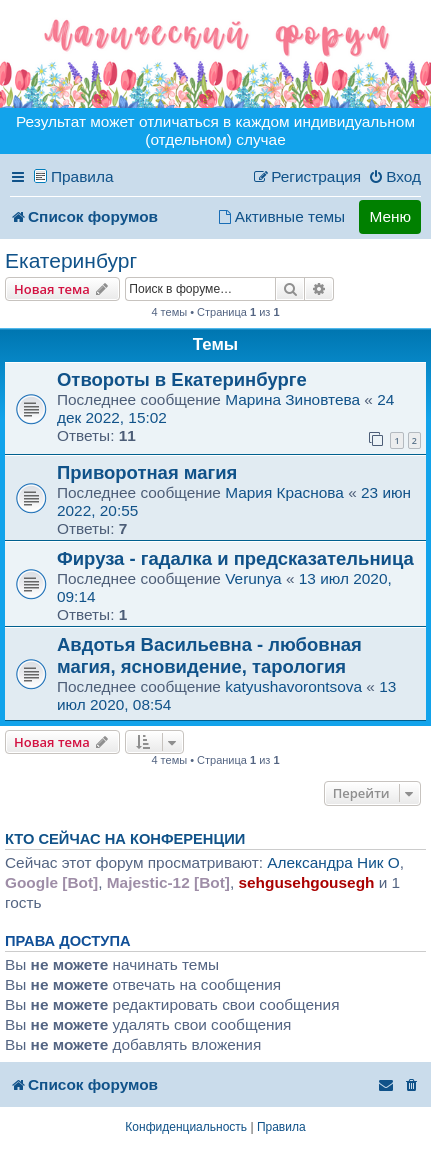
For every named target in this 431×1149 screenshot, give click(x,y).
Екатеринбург (71, 260)
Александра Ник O (333, 862)
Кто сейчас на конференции (125, 839)
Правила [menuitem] (82, 176)
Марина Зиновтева (292, 399)
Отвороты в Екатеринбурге (182, 379)
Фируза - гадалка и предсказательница (235, 558)
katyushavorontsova (293, 686)
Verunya (253, 578)
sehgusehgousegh (306, 882)
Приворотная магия (147, 472)
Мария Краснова (284, 492)
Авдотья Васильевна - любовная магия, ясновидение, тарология (209, 655)
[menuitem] (394, 177)
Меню (390, 216)
